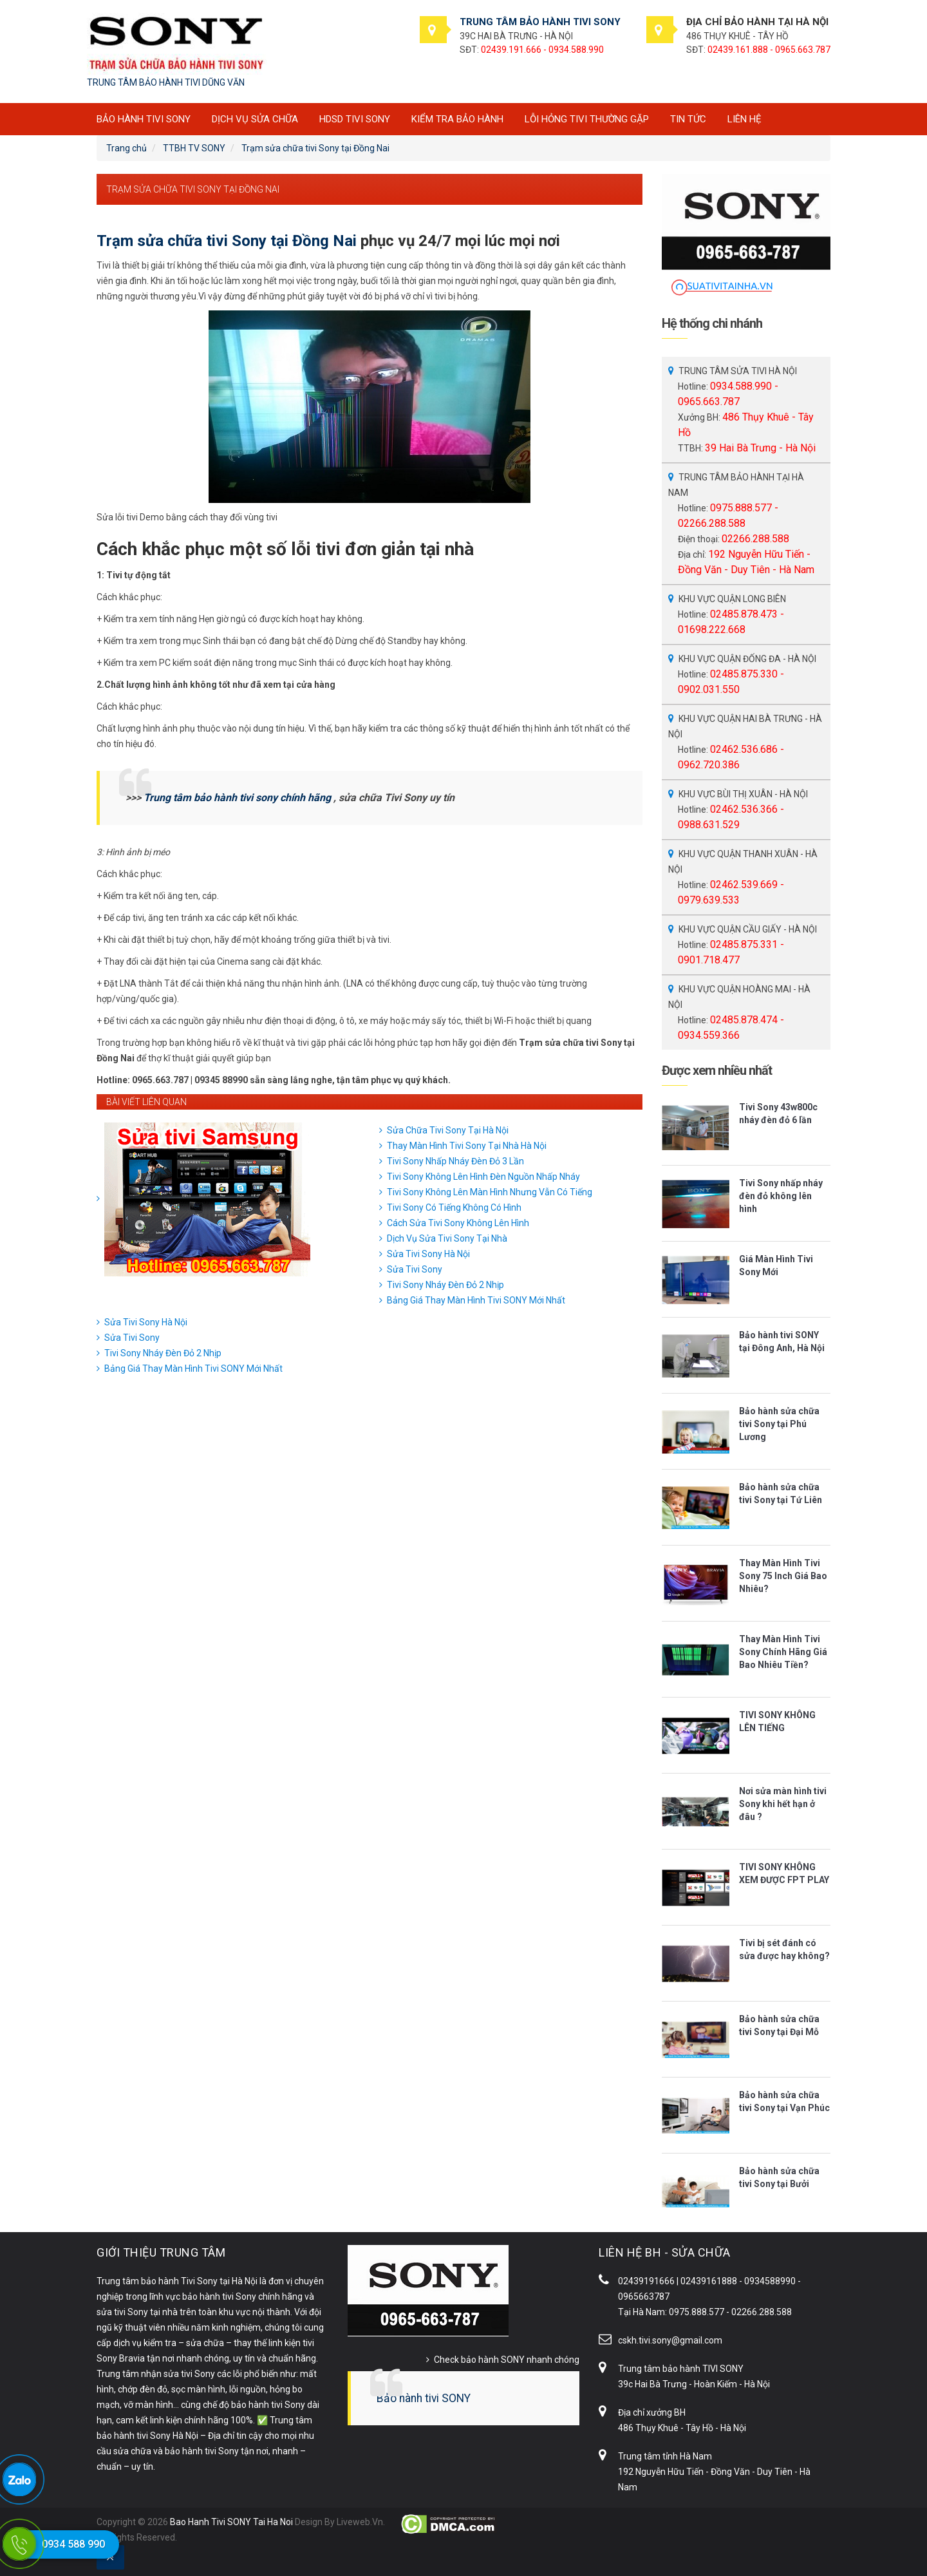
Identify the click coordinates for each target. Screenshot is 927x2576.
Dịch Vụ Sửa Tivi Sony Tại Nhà (447, 1238)
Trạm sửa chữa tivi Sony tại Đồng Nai (227, 241)
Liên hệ (744, 119)
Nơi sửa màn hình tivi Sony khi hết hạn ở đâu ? (783, 1804)
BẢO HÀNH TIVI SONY (144, 119)
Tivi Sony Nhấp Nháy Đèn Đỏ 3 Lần (455, 1161)
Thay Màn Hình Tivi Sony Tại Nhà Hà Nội (467, 1146)
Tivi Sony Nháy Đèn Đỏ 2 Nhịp (445, 1285)
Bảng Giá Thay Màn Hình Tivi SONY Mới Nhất (476, 1300)
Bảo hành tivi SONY (424, 2398)
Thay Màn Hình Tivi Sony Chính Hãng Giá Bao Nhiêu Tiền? (783, 1652)
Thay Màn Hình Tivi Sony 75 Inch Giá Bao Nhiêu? (783, 1576)
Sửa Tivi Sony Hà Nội (428, 1254)
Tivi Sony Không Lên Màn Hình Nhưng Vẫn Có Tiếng (489, 1192)
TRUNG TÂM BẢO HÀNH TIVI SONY (540, 22)
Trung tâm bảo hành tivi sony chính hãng (237, 797)
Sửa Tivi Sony (414, 1269)
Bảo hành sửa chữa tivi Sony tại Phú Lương (779, 1424)
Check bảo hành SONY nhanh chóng (506, 2359)
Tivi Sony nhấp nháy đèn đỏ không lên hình (781, 1196)
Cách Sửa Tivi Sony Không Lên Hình (458, 1223)
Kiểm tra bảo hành (457, 119)
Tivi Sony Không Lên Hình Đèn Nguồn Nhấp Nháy (483, 1176)
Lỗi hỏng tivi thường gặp (587, 119)
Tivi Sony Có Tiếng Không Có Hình (454, 1207)
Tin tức (688, 119)
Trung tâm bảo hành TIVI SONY (681, 2368)
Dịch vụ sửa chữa (255, 119)
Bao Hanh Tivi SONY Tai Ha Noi (231, 2522)
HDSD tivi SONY (354, 119)
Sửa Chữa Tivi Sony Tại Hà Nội (448, 1130)
